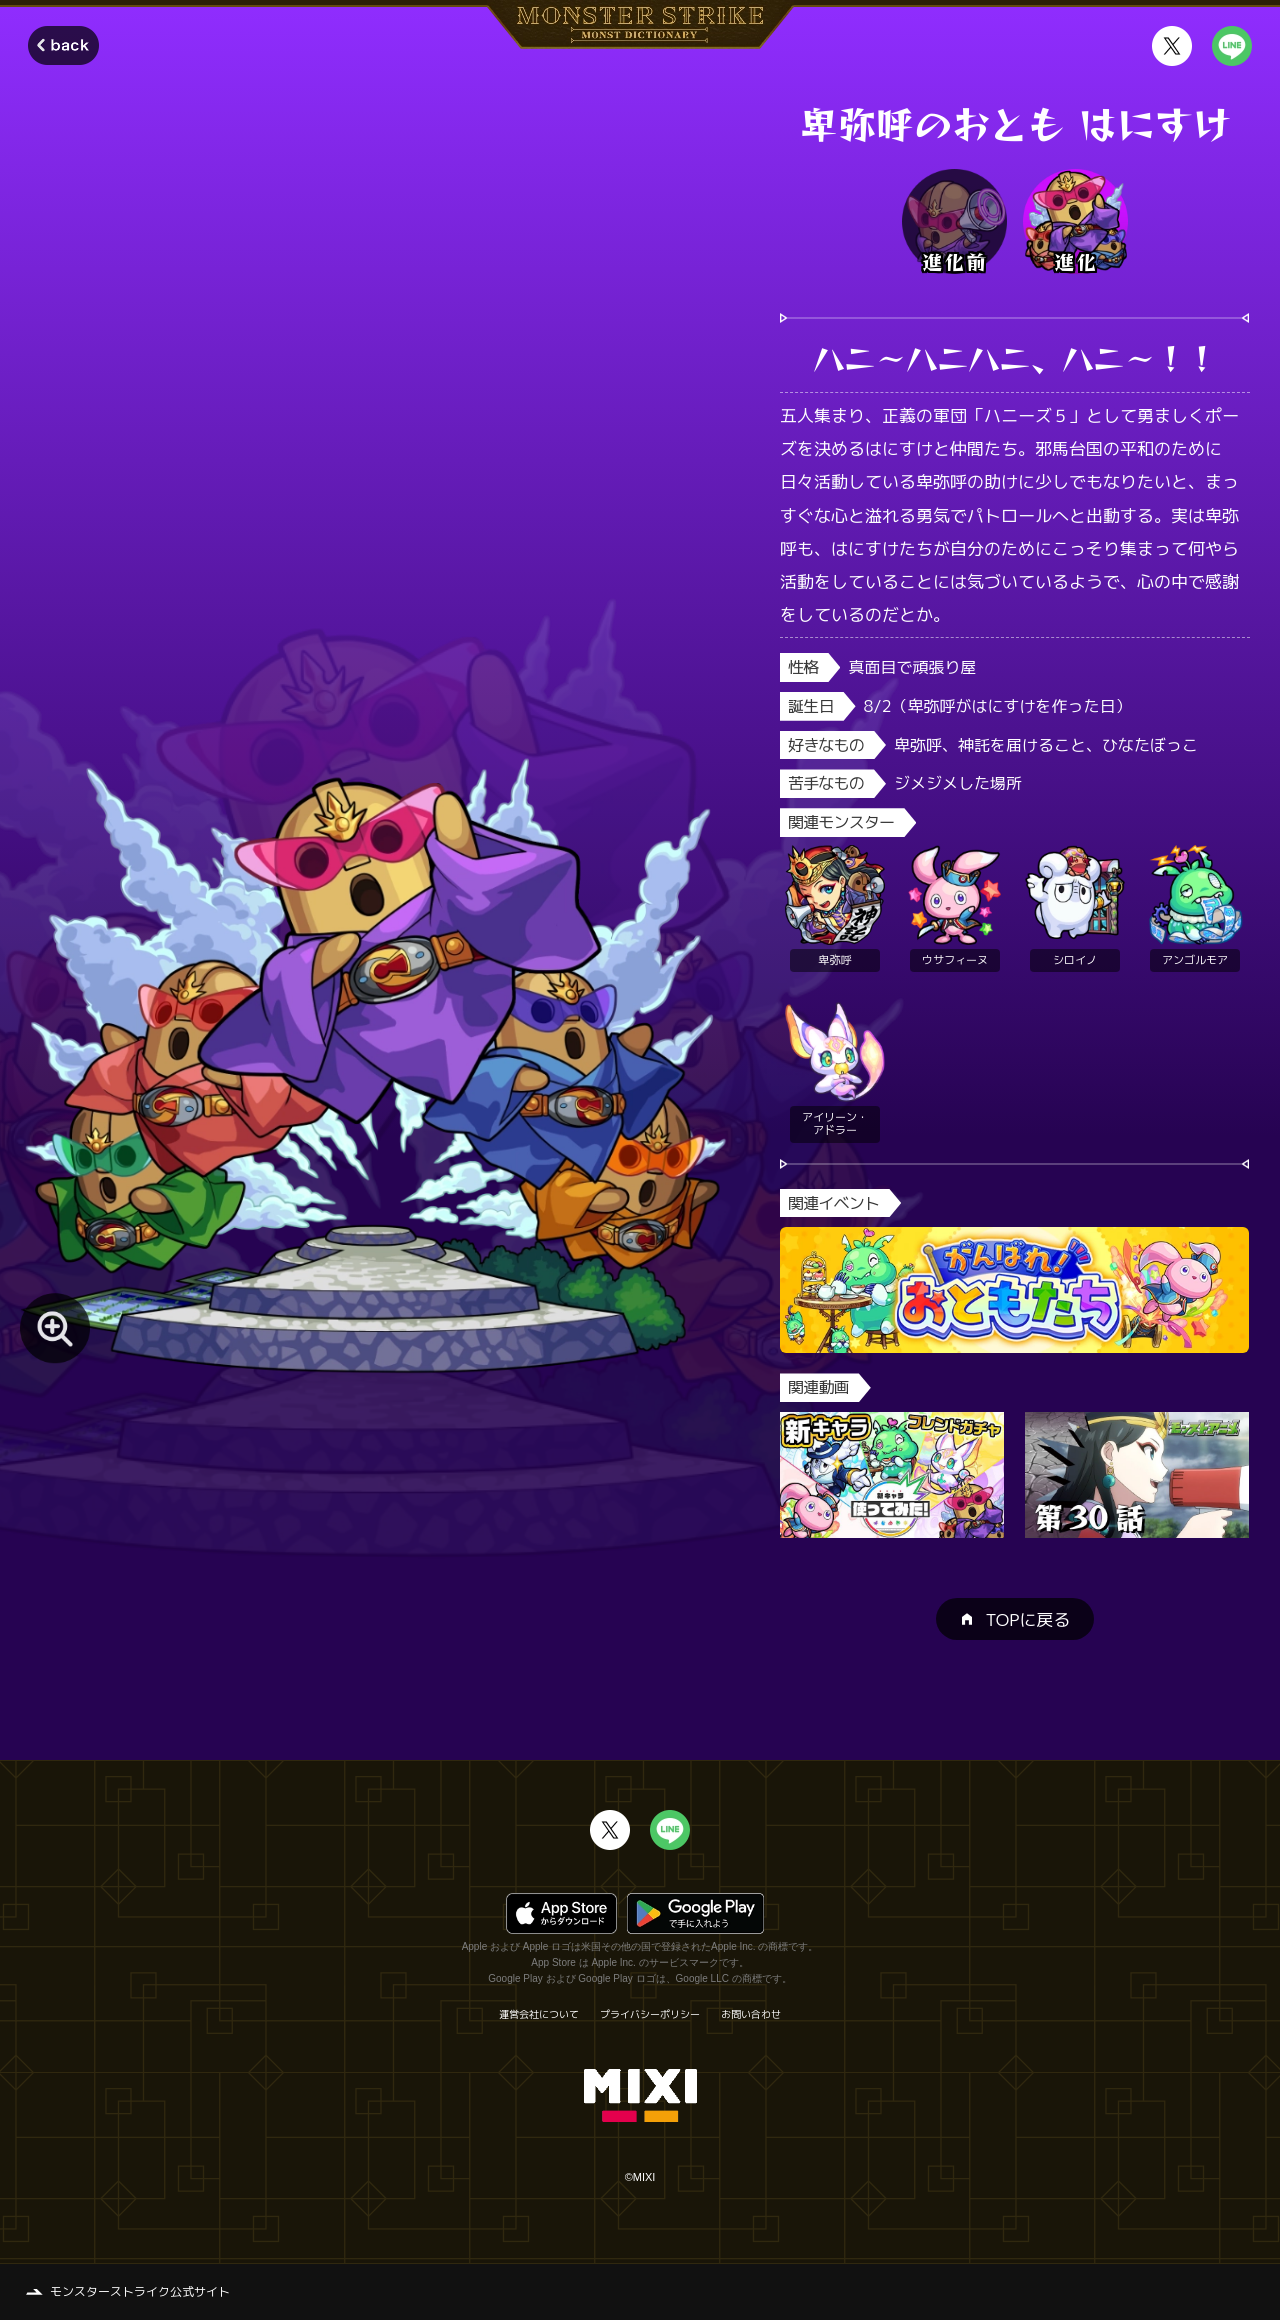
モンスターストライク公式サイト (140, 2291)
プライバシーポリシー (650, 2014)
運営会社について (539, 2014)
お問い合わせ (751, 2014)
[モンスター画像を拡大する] (55, 1328)
